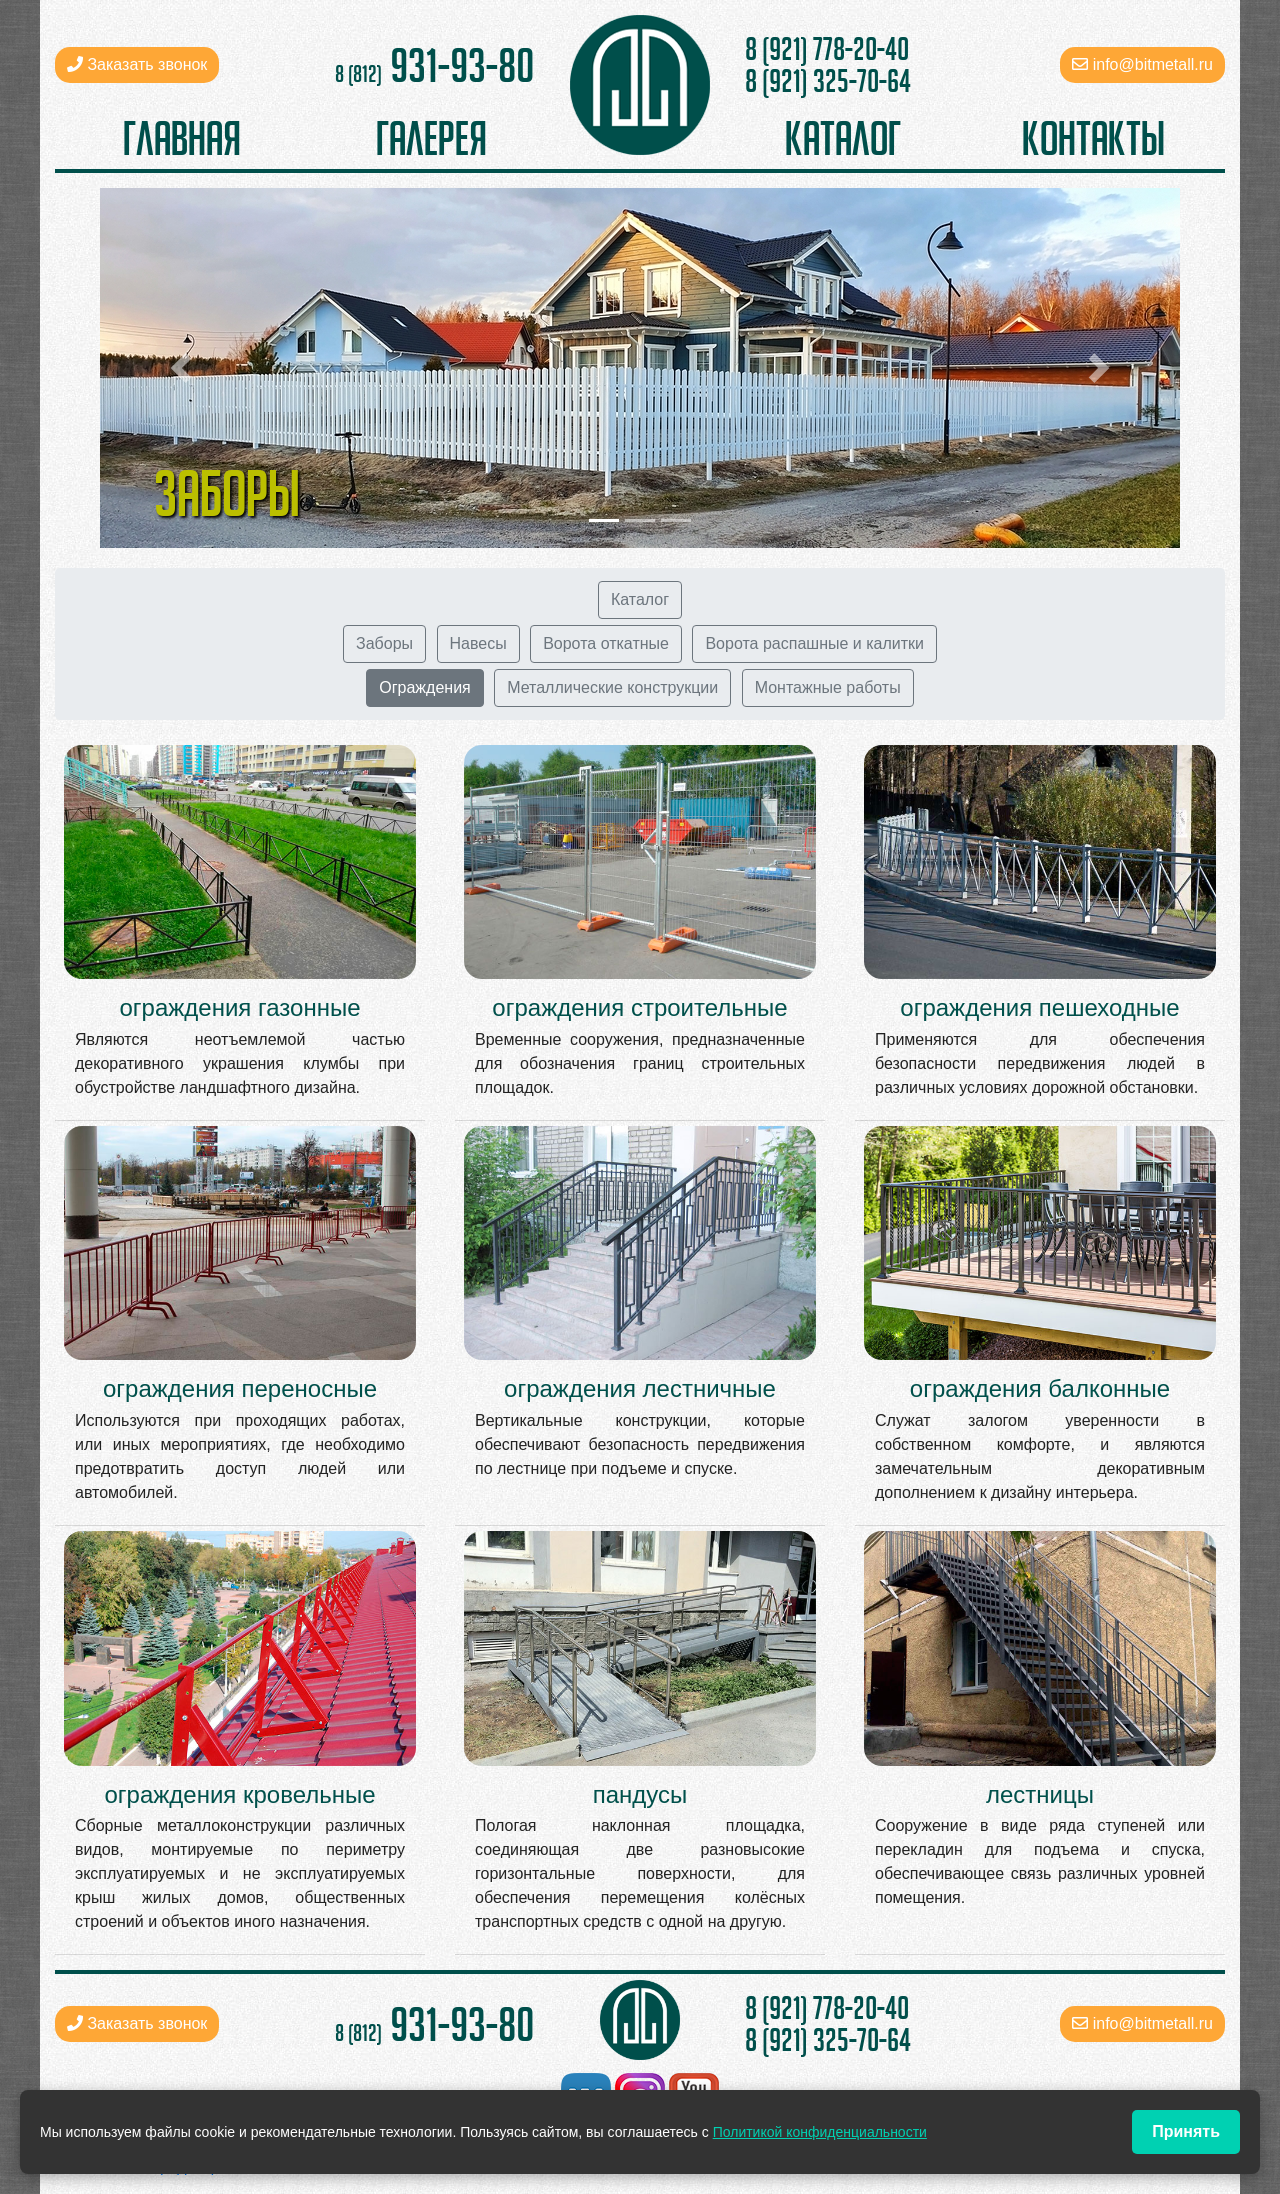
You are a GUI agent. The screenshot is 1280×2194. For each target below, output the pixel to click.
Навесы (478, 643)
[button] (181, 368)
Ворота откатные (606, 643)
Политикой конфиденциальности (820, 2132)
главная (182, 138)
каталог (843, 138)
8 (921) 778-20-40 (827, 48)
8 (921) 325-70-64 (828, 80)
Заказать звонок (137, 64)
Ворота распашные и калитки (814, 643)
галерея (431, 138)
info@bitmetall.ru (1153, 64)
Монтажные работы (828, 687)
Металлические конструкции (612, 687)
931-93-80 (435, 65)
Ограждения (424, 687)
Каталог (640, 599)
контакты (1093, 138)
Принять (1186, 2131)
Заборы (384, 643)
